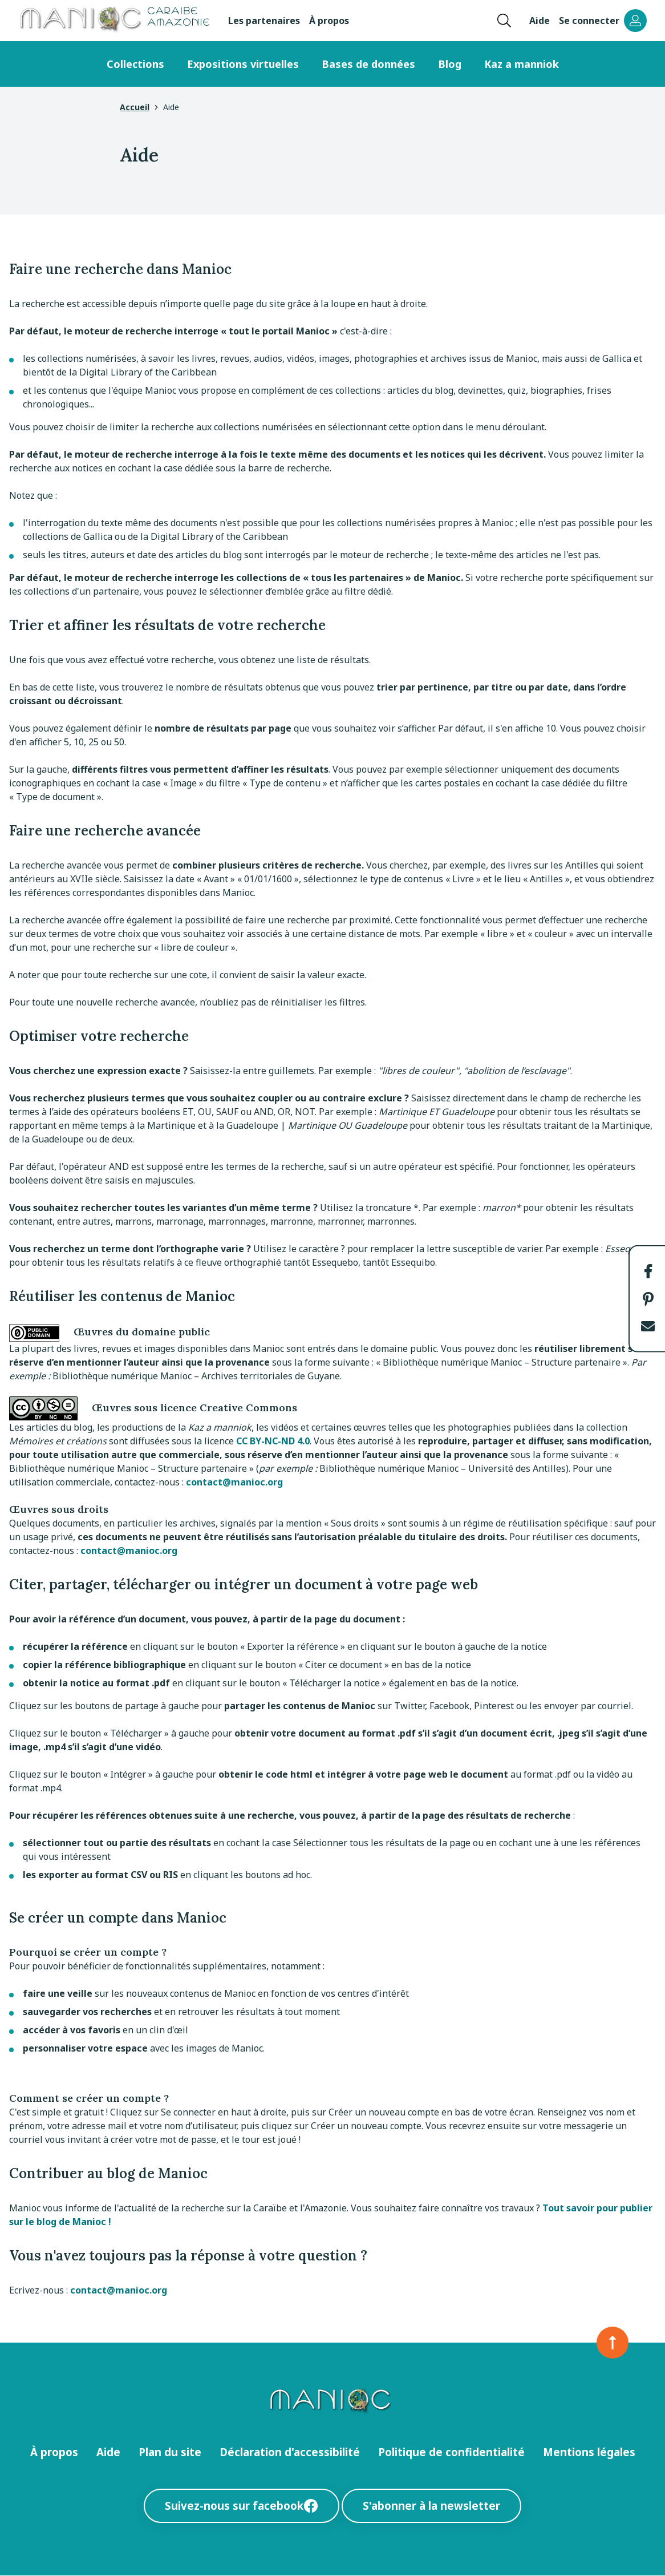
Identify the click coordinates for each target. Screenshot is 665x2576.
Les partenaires (264, 20)
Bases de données (368, 64)
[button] (648, 1271)
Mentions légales (589, 2452)
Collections (135, 64)
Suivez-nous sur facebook (241, 2505)
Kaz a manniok (521, 64)
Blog (449, 64)
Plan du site (170, 2452)
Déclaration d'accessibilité (290, 2452)
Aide (539, 20)
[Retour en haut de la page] (612, 2343)
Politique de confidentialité (451, 2452)
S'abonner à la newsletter (431, 2505)
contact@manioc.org (234, 1482)
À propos (329, 20)
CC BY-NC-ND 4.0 (273, 1441)
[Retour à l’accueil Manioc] (114, 20)
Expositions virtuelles (243, 64)
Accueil (134, 107)
